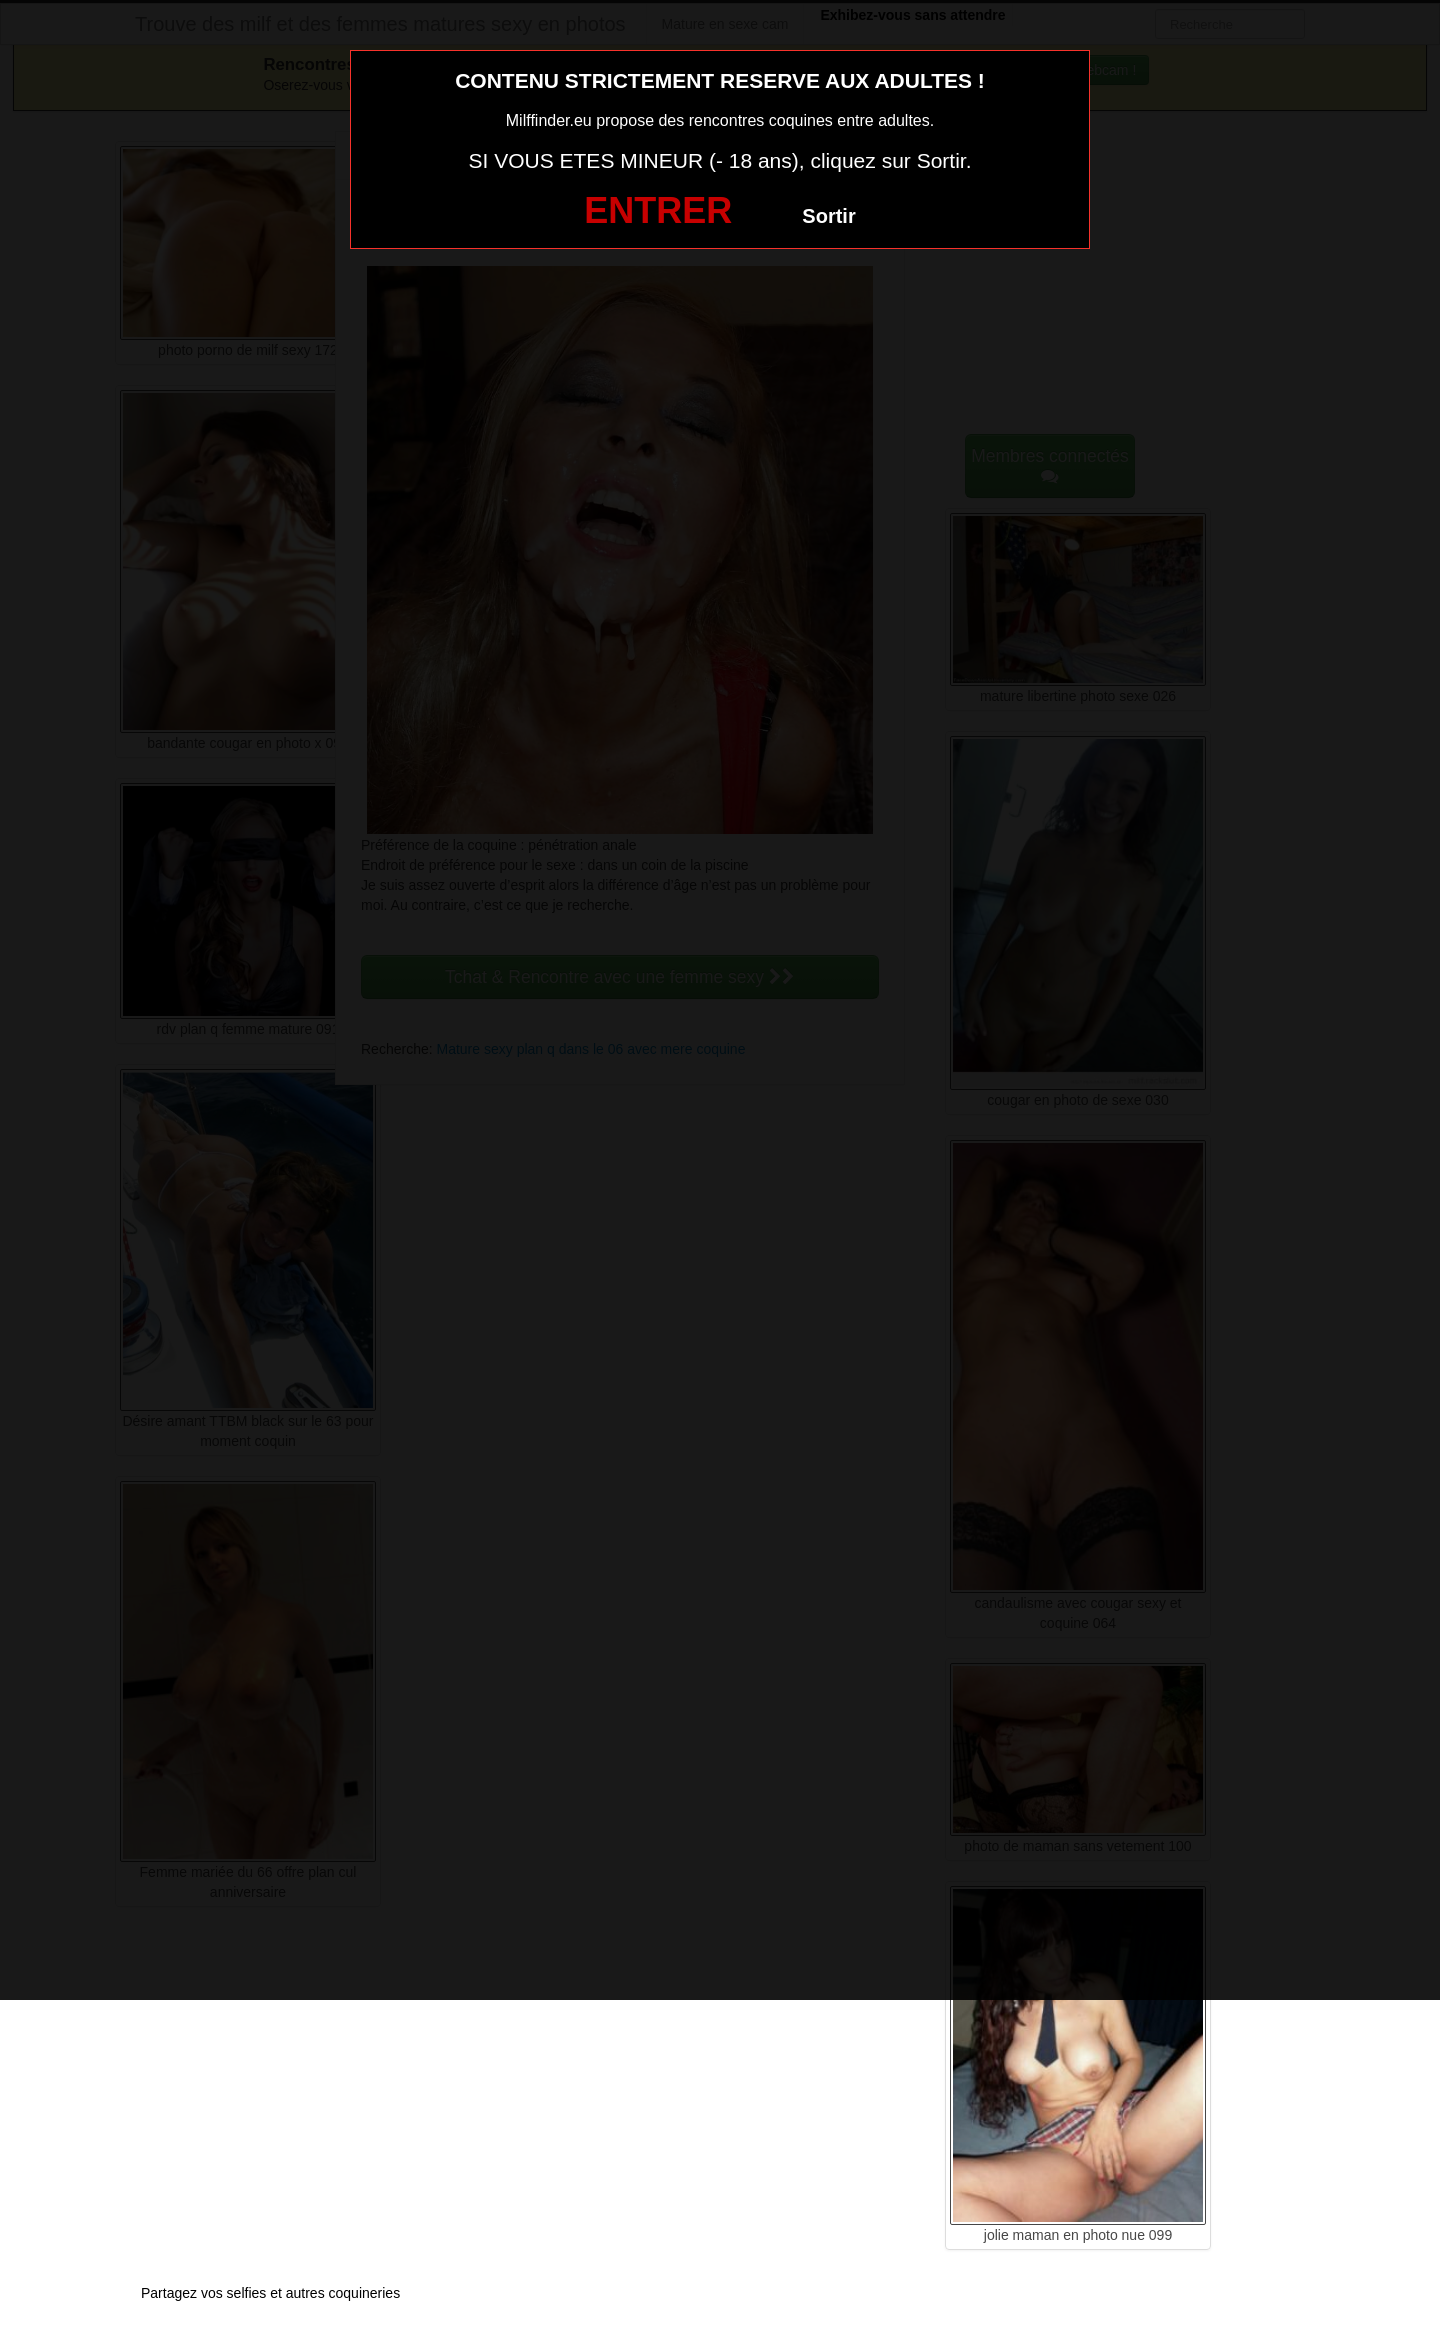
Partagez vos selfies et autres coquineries (270, 2293)
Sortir (828, 216)
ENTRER (658, 210)
